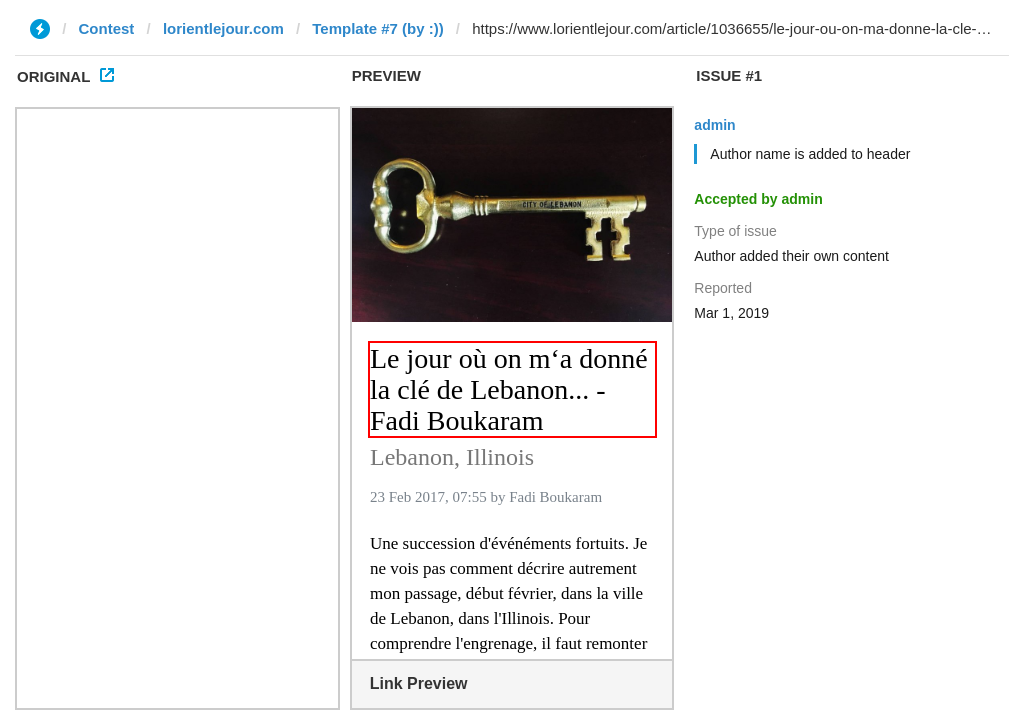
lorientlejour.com (223, 28)
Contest (107, 28)
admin (714, 125)
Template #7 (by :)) (377, 28)
